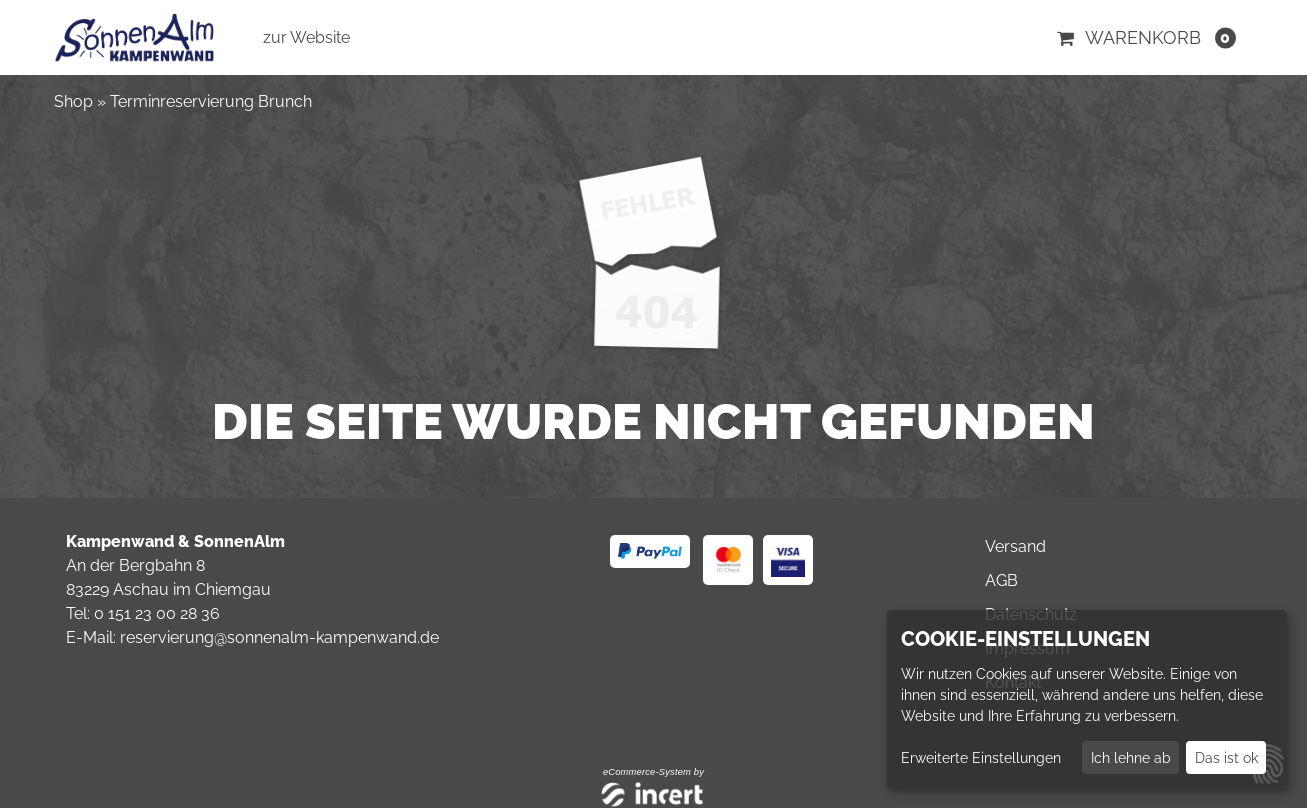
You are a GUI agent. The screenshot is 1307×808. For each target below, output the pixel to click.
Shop (73, 101)
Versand (1015, 546)
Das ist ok (1226, 758)
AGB (1001, 580)
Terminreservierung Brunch (211, 101)
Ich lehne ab (1131, 758)
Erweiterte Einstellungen (981, 758)
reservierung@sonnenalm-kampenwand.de (279, 637)
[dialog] (1087, 699)
